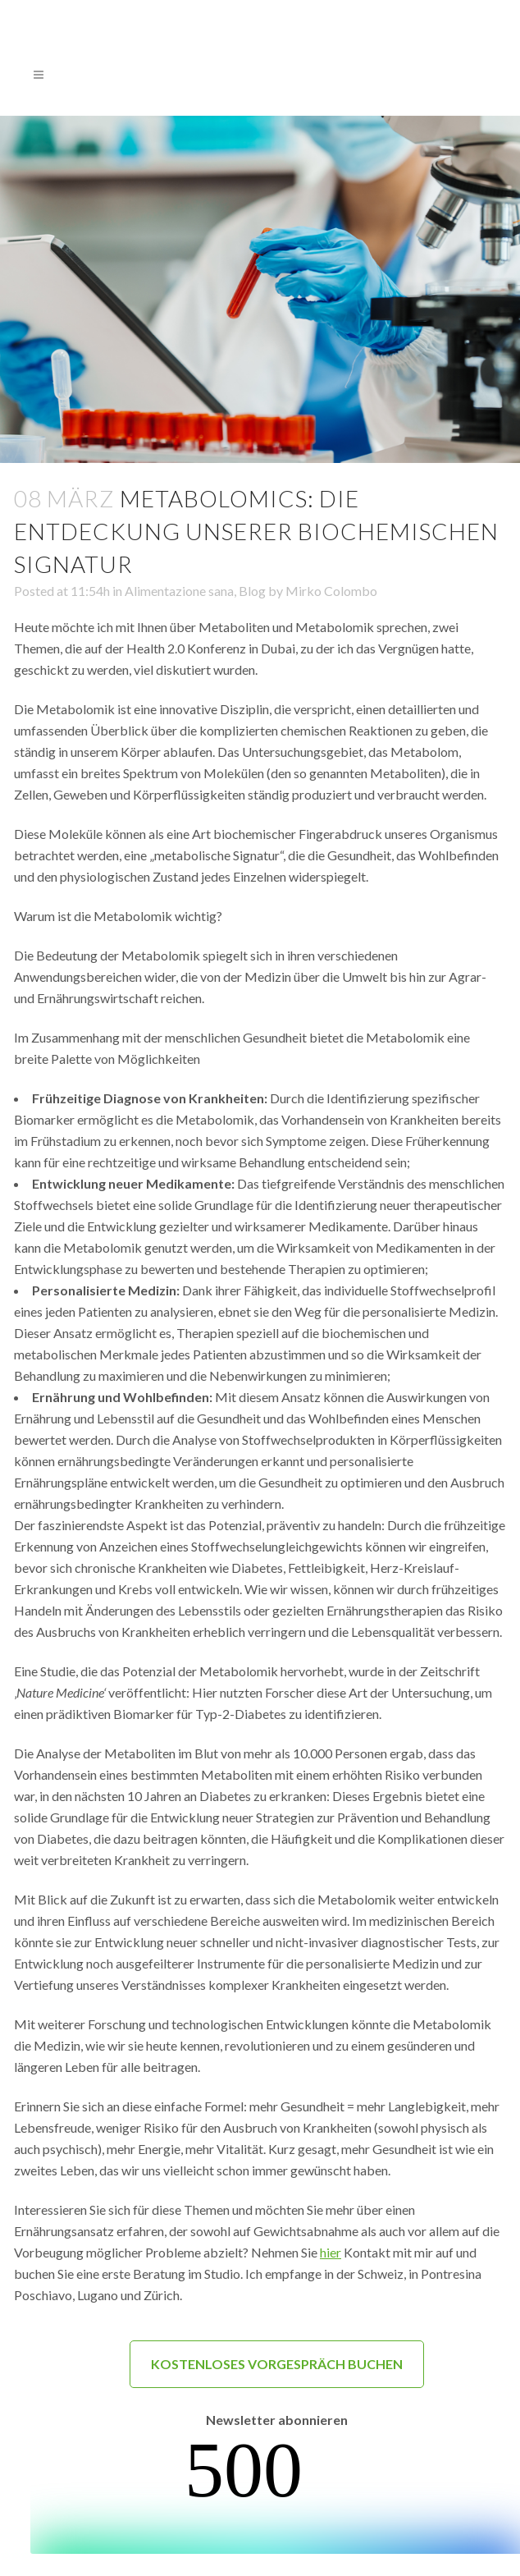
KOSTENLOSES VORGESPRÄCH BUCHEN (277, 2364)
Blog (252, 590)
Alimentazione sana (179, 590)
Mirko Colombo (331, 590)
